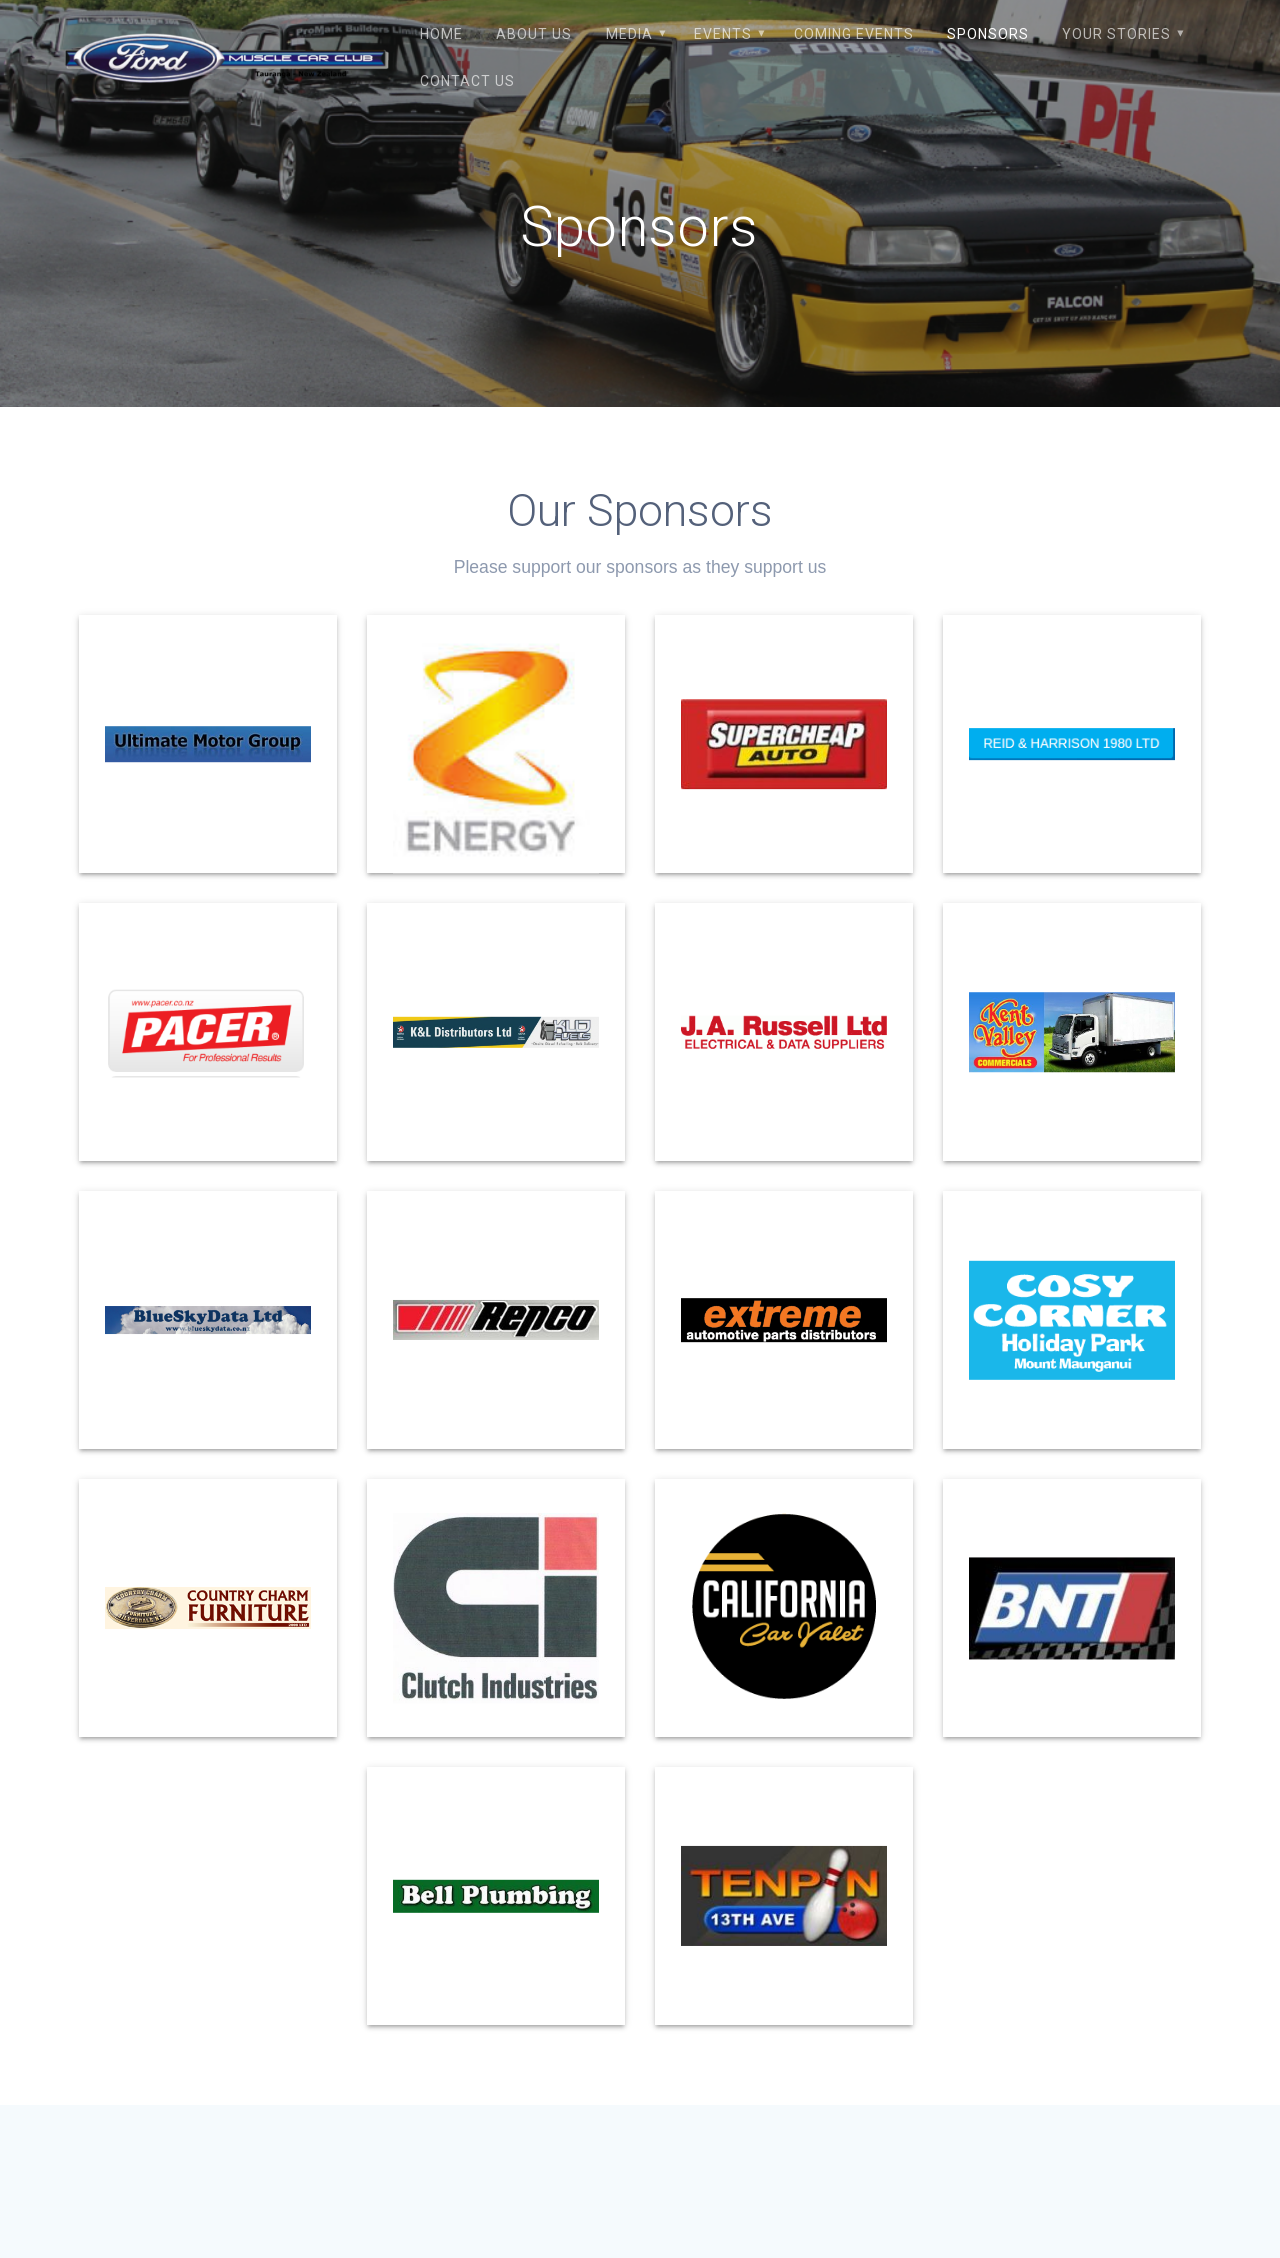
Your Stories (1116, 34)
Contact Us (467, 81)
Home (441, 34)
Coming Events (854, 34)
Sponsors (988, 34)
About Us (534, 34)
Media (629, 34)
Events (723, 34)
